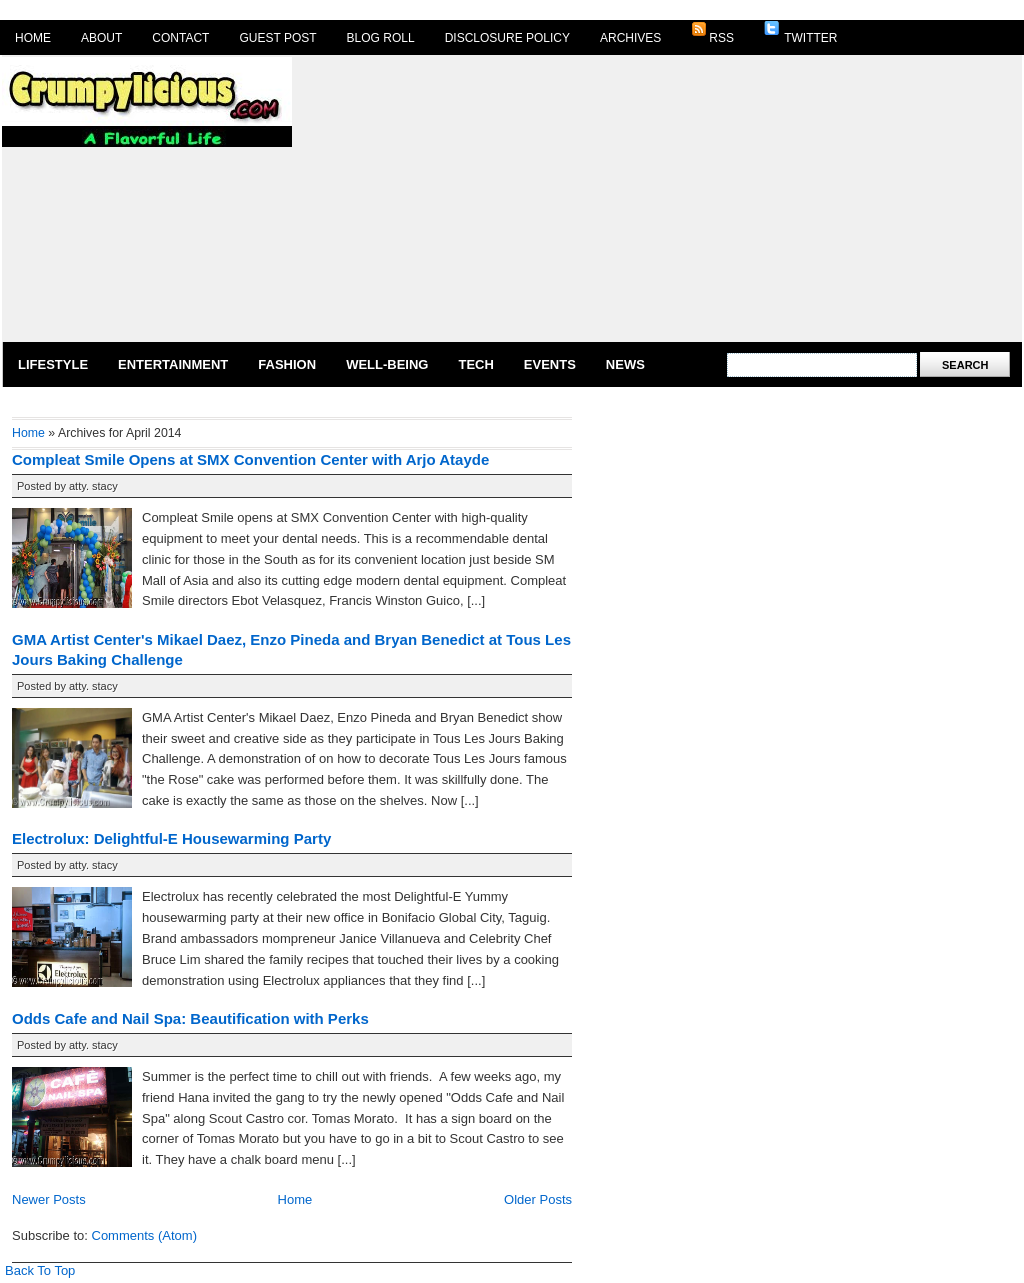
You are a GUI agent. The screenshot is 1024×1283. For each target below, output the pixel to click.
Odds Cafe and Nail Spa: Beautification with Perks (190, 1018)
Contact (180, 38)
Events (550, 364)
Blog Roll (381, 38)
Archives (630, 38)
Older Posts (538, 1199)
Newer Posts (49, 1199)
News (625, 364)
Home (33, 38)
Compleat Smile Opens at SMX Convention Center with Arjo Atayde (250, 459)
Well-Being (387, 364)
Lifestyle (53, 364)
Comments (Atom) (144, 1235)
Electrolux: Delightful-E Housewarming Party (171, 838)
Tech (475, 364)
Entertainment (173, 364)
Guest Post (277, 38)
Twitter (800, 33)
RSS (712, 33)
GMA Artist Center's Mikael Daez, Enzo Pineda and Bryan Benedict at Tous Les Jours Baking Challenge (291, 649)
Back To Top (40, 1270)
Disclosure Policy (507, 38)
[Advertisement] (531, 197)
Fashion (287, 364)
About (101, 38)
